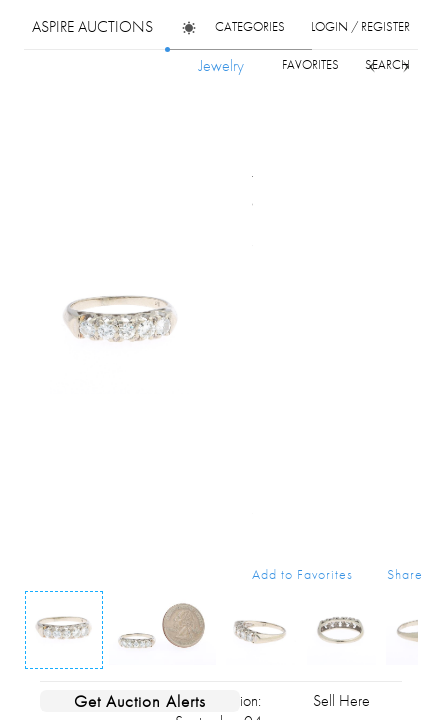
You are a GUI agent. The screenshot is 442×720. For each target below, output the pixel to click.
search (387, 64)
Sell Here (341, 700)
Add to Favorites (302, 574)
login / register (360, 26)
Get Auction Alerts (140, 701)
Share (405, 574)
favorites (310, 64)
